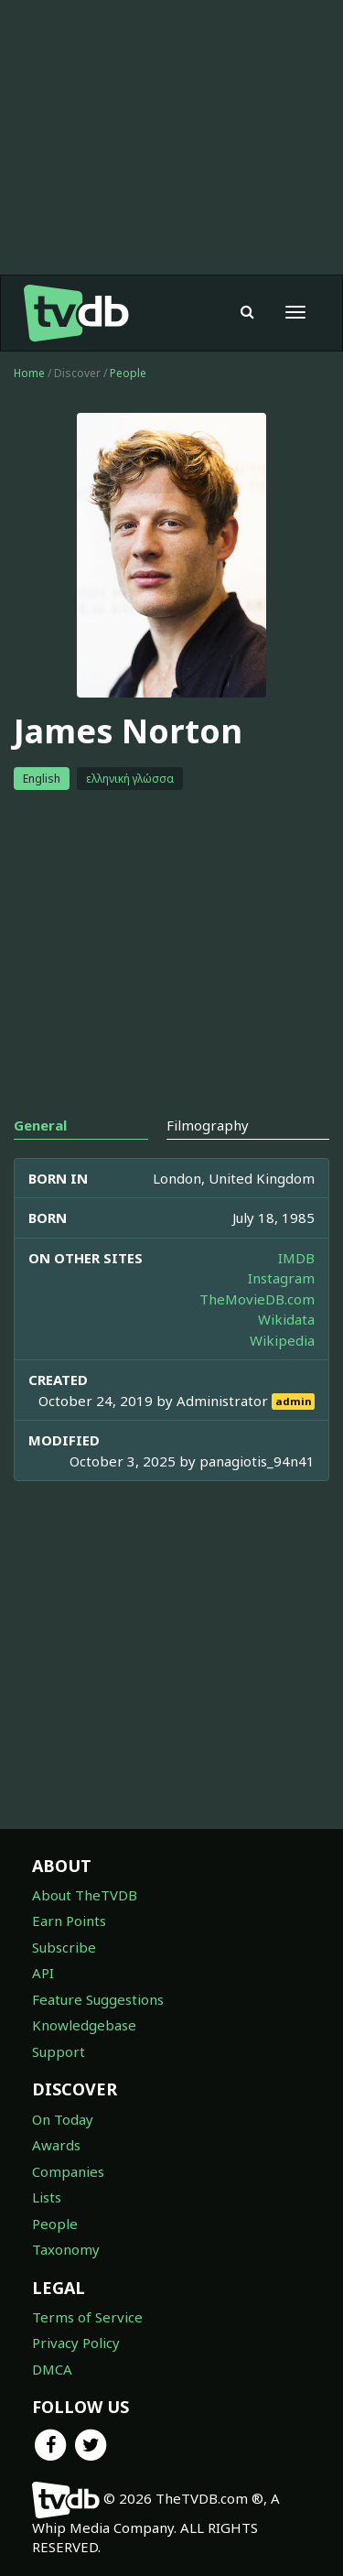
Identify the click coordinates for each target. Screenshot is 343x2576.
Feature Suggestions (98, 1999)
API (43, 1973)
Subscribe (64, 1947)
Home (29, 373)
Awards (56, 2145)
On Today (62, 2119)
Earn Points (69, 1920)
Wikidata (286, 1319)
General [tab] (40, 1125)
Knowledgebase (84, 2025)
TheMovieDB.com (257, 1299)
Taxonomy (66, 2249)
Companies (68, 2171)
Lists (46, 2197)
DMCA (52, 2369)
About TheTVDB (84, 1895)
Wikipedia (282, 1340)
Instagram (281, 1278)
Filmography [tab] (207, 1125)
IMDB (296, 1258)
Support (58, 2051)
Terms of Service (87, 2317)
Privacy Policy (76, 2342)
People (128, 373)
